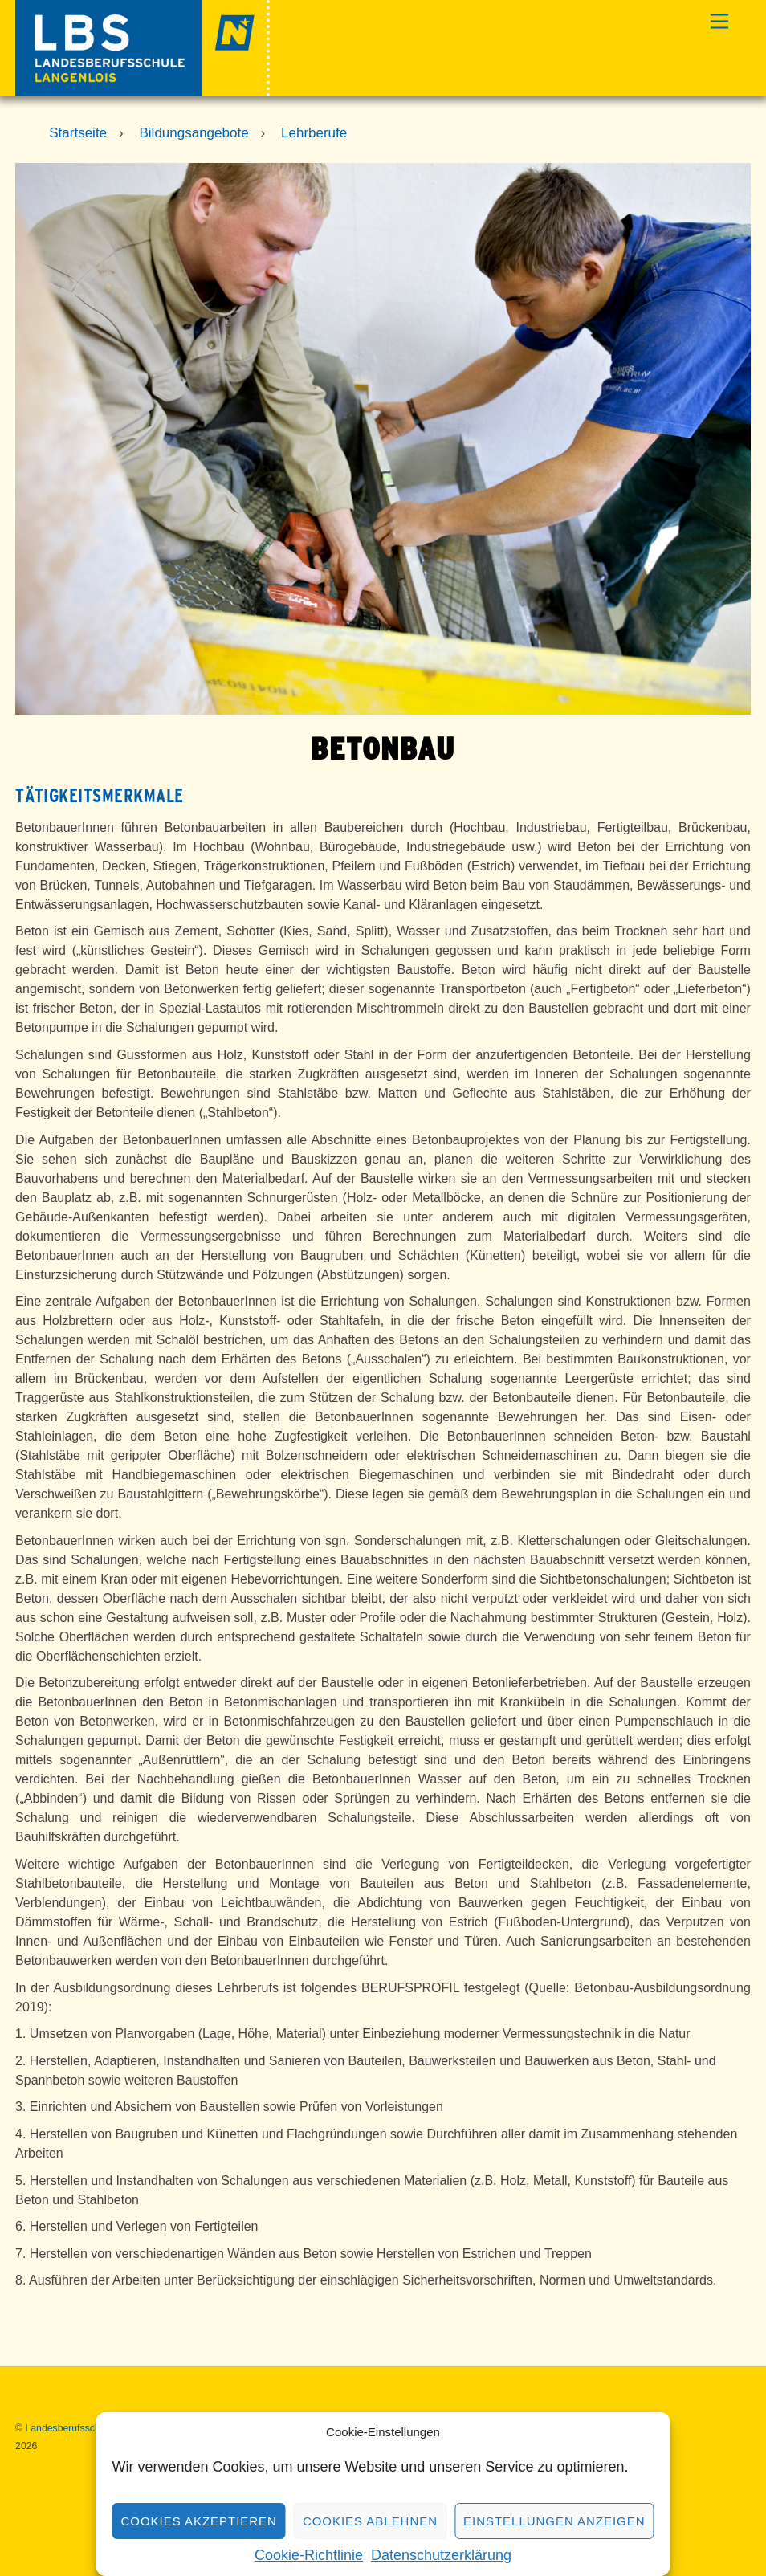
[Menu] (719, 22)
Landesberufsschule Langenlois (95, 2428)
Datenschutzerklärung (441, 2555)
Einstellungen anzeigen (554, 2521)
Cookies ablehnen (370, 2521)
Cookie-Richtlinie (309, 2555)
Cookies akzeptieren (198, 2521)
